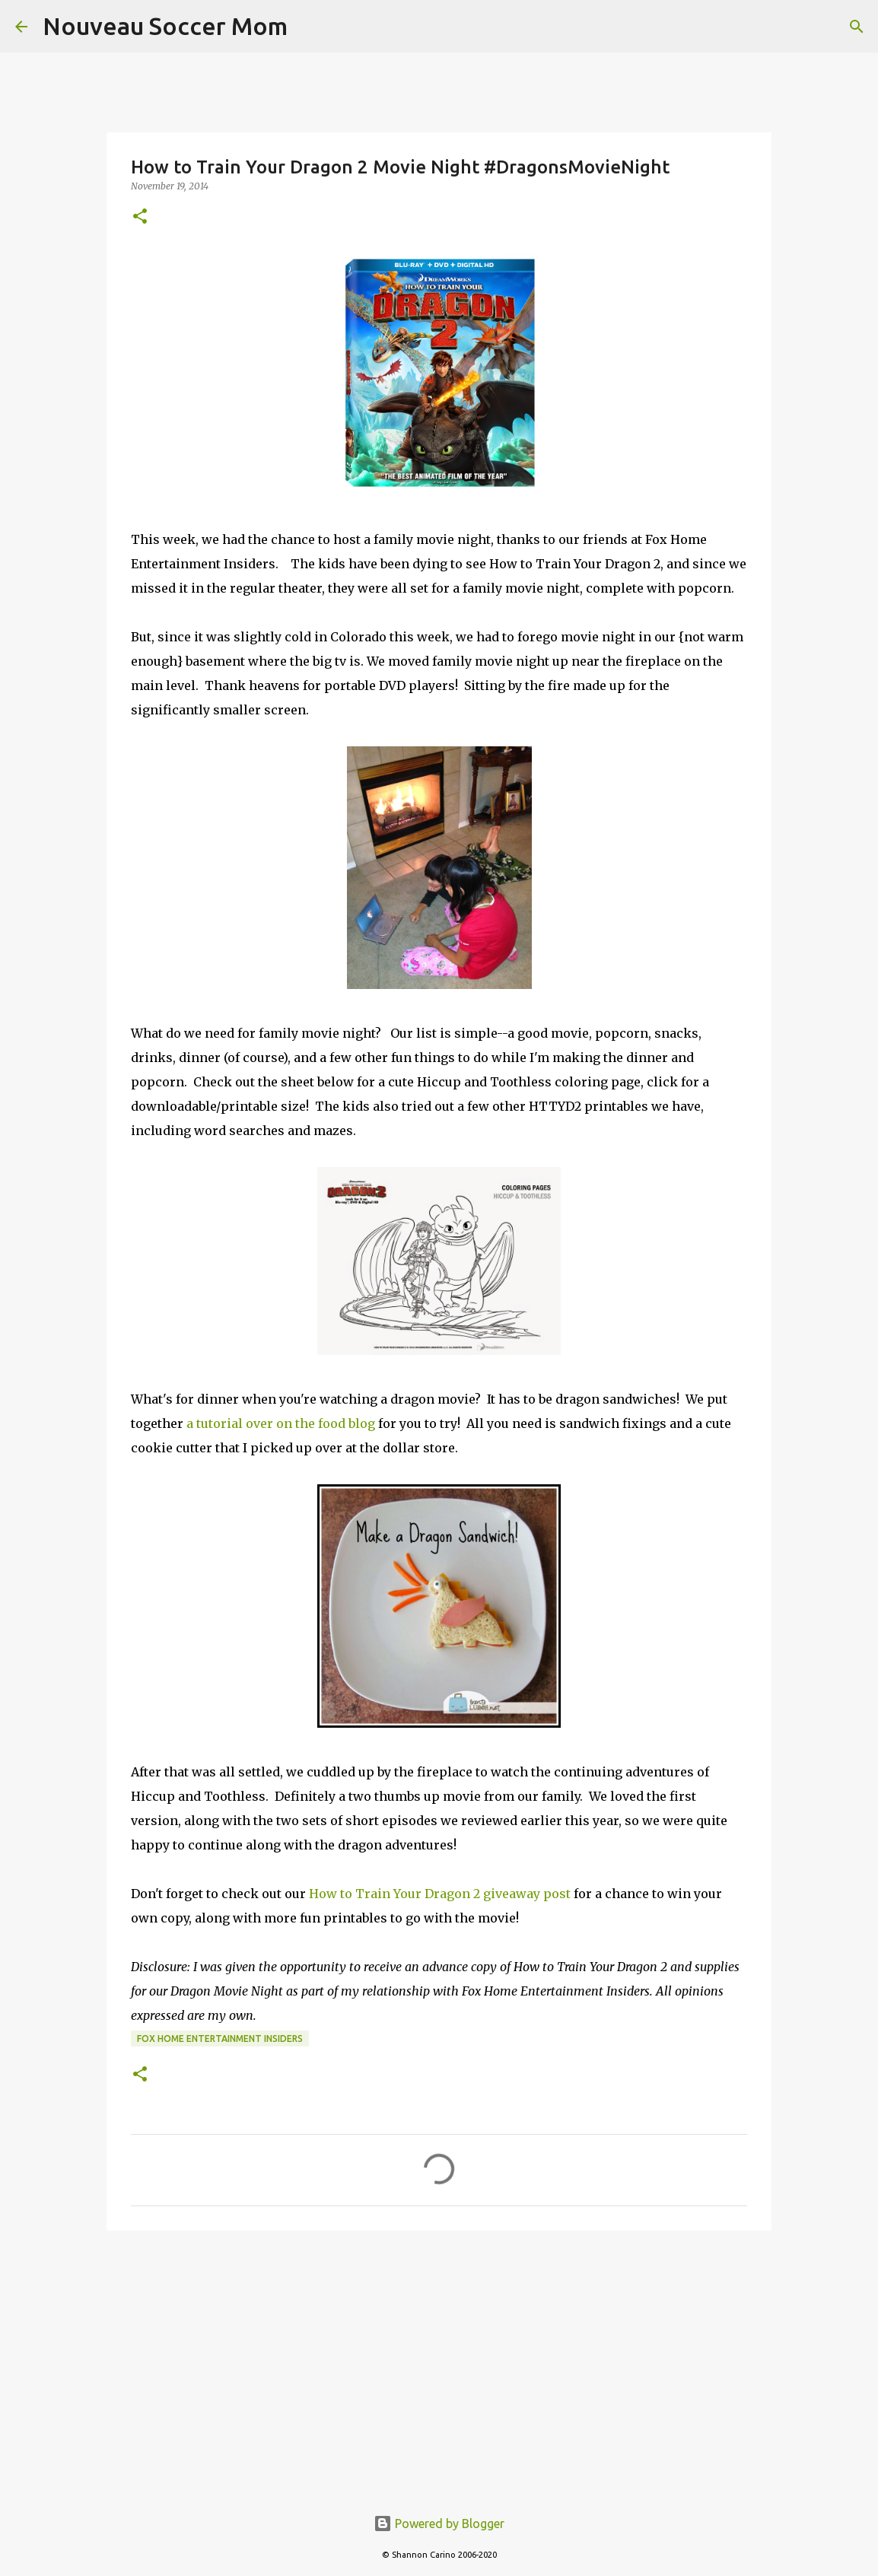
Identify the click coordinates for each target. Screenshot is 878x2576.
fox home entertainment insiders (220, 2038)
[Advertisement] (439, 2359)
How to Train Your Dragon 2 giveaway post (440, 1893)
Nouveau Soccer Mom (165, 26)
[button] (140, 217)
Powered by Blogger (439, 2523)
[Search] (857, 26)
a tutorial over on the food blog (280, 1423)
